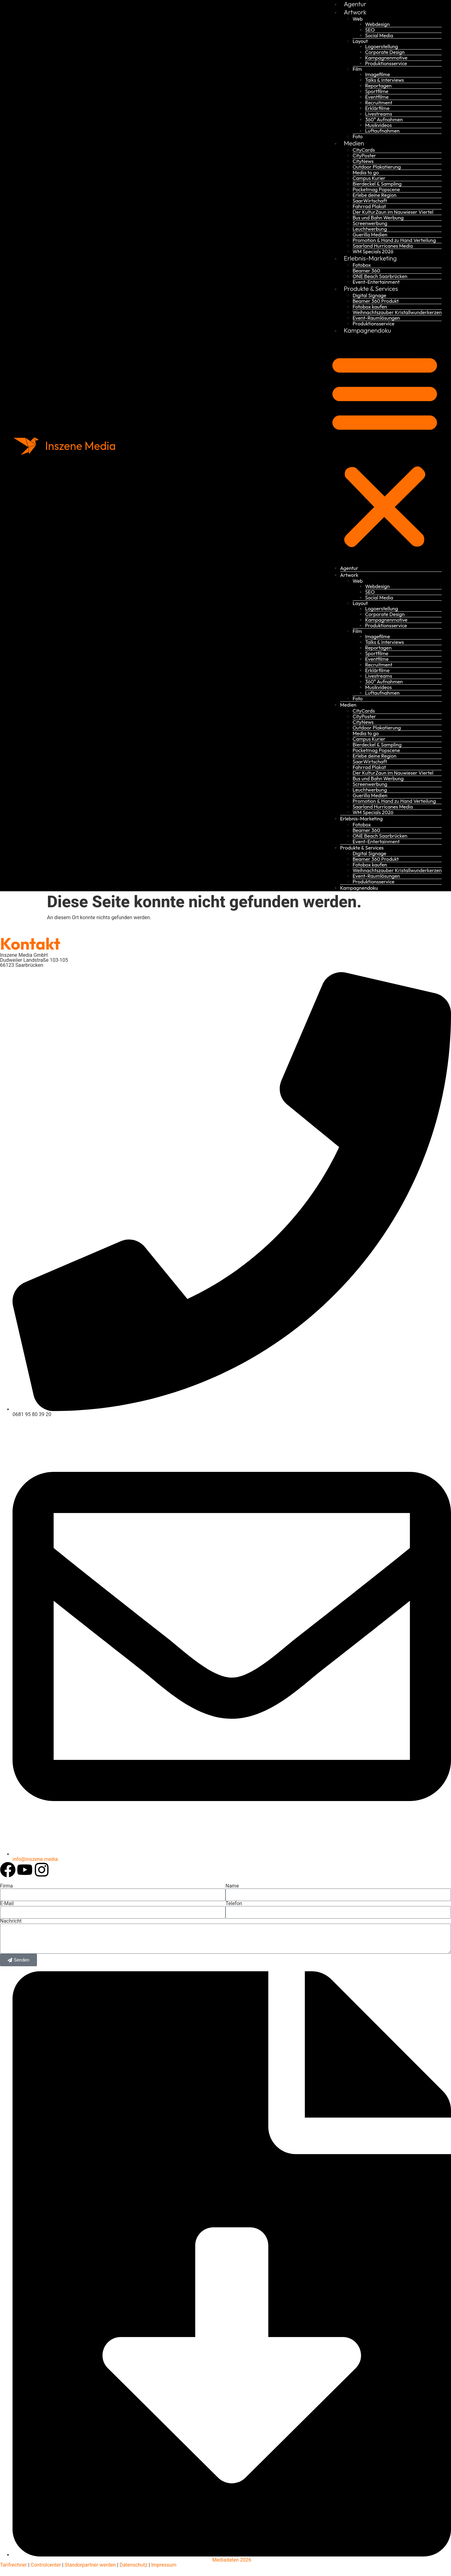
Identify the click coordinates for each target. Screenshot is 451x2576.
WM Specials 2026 (373, 251)
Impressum (164, 2565)
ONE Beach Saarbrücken (380, 276)
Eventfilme (377, 97)
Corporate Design (385, 52)
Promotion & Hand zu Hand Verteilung (394, 240)
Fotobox (362, 265)
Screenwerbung (370, 223)
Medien (354, 143)
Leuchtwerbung (370, 229)
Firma (6, 1886)
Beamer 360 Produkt (376, 301)
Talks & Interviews (384, 80)
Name (232, 1886)
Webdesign (377, 24)
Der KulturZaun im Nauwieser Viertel (393, 212)
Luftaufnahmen (382, 131)
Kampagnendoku (367, 330)
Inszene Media (81, 446)
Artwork (355, 12)
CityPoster (364, 155)
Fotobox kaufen (370, 306)
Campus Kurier (369, 178)
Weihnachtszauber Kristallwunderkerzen (397, 312)
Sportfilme (376, 91)
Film (357, 69)
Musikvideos (378, 125)
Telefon (234, 1903)
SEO (370, 30)
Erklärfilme (377, 108)
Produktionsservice (386, 63)
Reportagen (378, 85)
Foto (358, 136)
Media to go (366, 172)
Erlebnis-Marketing (370, 258)
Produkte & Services (371, 288)
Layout (360, 41)
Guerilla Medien (370, 234)
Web (358, 19)
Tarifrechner (13, 2565)
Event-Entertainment (376, 282)
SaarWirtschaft (370, 201)
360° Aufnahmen (384, 119)
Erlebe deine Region (375, 195)
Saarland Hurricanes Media (383, 246)
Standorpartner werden (90, 2565)
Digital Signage (369, 295)
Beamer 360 (366, 270)
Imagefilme (377, 74)
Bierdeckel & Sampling (377, 184)
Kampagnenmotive (386, 58)
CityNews (363, 161)
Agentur (349, 568)
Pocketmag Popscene (376, 189)
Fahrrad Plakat (369, 206)
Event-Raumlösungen (376, 318)
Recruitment (378, 102)
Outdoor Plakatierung (377, 167)
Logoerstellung (381, 46)
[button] (385, 450)
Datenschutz (133, 2565)
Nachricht (11, 1921)
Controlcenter (46, 2565)
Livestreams (378, 114)
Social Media (379, 35)
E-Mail (7, 1903)
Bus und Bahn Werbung (378, 217)
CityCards (364, 150)
